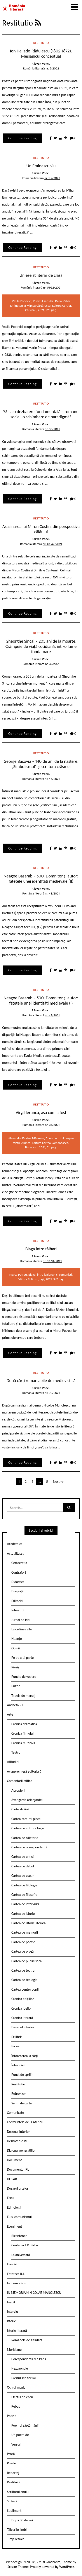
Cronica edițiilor (22, 1999)
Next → (58, 1481)
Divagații (17, 1591)
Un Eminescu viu (41, 165)
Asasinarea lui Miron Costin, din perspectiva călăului (41, 529)
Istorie (11, 2321)
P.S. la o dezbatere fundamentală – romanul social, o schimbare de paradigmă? (40, 414)
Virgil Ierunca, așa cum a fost (41, 1112)
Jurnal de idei (20, 1620)
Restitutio (41, 43)
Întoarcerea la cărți (24, 2056)
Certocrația (19, 1563)
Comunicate (15, 2113)
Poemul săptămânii (24, 2425)
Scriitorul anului (18, 2492)
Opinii (15, 1648)
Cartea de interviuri (25, 1904)
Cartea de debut (22, 1866)
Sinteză (12, 2501)
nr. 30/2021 (52, 1393)
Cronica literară (22, 2018)
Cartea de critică (22, 1857)
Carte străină (20, 1809)
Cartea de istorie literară (28, 1923)
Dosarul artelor (17, 2188)
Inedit (11, 2302)
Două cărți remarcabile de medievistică (41, 1380)
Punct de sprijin (22, 2075)
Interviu (12, 2312)
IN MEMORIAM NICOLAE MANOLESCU (34, 2293)
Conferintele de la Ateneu (25, 2122)
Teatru (15, 1752)
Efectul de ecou (22, 2397)
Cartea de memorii (24, 1932)
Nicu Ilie (29, 2562)
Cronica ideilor (21, 2008)
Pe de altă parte (22, 1658)
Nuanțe (16, 1639)
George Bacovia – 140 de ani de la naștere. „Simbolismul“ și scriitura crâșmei (40, 764)
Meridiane (14, 2350)
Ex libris (16, 2037)
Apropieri (18, 1790)
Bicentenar (19, 2236)
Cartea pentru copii (25, 1989)
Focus (15, 2046)
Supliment (14, 2511)
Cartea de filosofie (24, 1895)
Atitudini (13, 1762)
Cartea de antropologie (27, 1828)
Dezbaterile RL (17, 2141)
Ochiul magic (16, 2387)
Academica (15, 1544)
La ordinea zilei (22, 1629)
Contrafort (18, 1572)
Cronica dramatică (24, 1724)
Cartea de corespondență (29, 1847)
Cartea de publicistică (26, 1961)
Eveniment (14, 2226)
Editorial (17, 1601)
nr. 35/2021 (52, 1125)
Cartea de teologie (24, 1980)
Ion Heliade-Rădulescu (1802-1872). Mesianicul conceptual (41, 53)
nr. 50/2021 (52, 429)
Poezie (11, 2416)
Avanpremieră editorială (24, 1771)
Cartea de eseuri (23, 1876)
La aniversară (20, 2255)
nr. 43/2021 (52, 893)
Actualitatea (15, 1553)
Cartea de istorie (23, 1914)
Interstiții (17, 1610)
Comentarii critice (19, 1781)
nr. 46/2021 (52, 779)
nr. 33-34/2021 (52, 1261)
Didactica (17, 1582)
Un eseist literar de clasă (41, 275)
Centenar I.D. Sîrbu (24, 2245)
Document (14, 2160)
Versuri (16, 2444)
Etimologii (14, 2207)
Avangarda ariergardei (27, 1800)
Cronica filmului (22, 1733)
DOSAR (12, 2179)
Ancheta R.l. (15, 1705)
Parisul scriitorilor (23, 2378)
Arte (10, 1714)
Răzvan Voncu (41, 64)
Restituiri (13, 2482)
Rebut (15, 2406)
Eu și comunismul (19, 2217)
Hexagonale (19, 2368)
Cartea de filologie (24, 1885)
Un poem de (20, 2435)
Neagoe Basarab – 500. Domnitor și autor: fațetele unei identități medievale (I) (41, 1000)
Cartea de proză (22, 1951)
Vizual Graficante (48, 2562)
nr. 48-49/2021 (52, 544)
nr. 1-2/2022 (52, 178)
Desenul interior (22, 2027)
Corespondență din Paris (28, 2359)
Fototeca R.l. (16, 2274)
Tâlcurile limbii (17, 2530)
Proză (11, 2454)
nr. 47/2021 (52, 664)
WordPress (67, 2567)
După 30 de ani (22, 2520)
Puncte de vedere (23, 1677)
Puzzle (15, 1686)
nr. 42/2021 (52, 1015)
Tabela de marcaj (23, 1696)
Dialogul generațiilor (21, 2150)
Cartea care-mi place (25, 1819)
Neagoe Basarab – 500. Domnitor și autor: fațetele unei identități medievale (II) (41, 878)
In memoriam (16, 2283)
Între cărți (18, 2065)
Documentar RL (18, 2169)
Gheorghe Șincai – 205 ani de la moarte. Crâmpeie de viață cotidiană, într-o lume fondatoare (41, 646)
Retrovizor (18, 2094)
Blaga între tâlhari (41, 1248)
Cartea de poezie (23, 1942)
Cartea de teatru (23, 1970)
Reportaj (13, 2473)
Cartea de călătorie (24, 1838)
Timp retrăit (15, 2539)
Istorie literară (17, 2331)
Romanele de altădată (26, 2340)
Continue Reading (22, 138)
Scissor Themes (18, 2567)
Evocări (12, 2264)
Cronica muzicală (23, 1743)
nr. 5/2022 (52, 68)
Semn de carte (21, 2103)
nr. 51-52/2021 (52, 287)
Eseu (10, 2198)
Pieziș (15, 1667)
